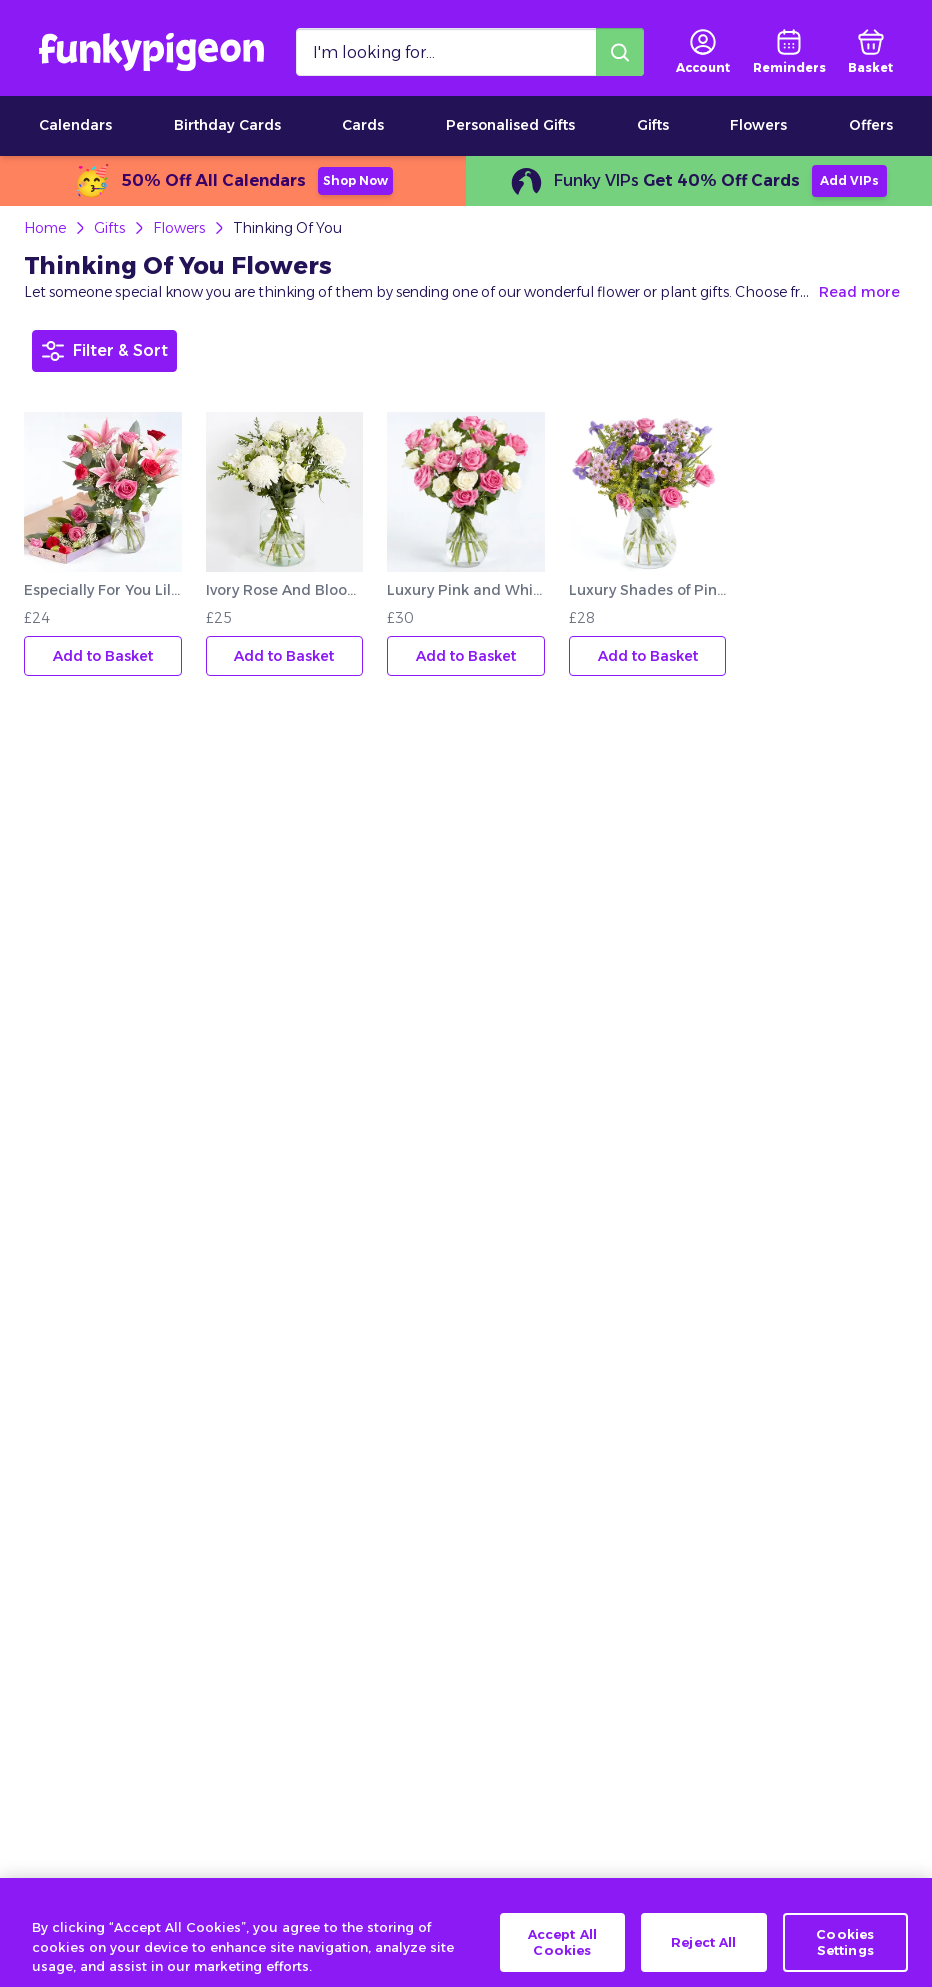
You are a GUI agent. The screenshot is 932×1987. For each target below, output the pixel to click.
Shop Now (355, 180)
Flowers (758, 125)
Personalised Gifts (510, 125)
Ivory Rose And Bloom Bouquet (285, 590)
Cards (363, 125)
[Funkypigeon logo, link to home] (151, 52)
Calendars (75, 125)
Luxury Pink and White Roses (466, 590)
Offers (871, 125)
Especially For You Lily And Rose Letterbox (103, 590)
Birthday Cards (227, 125)
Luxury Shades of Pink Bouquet (648, 590)
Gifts (653, 125)
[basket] (870, 52)
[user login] (703, 52)
